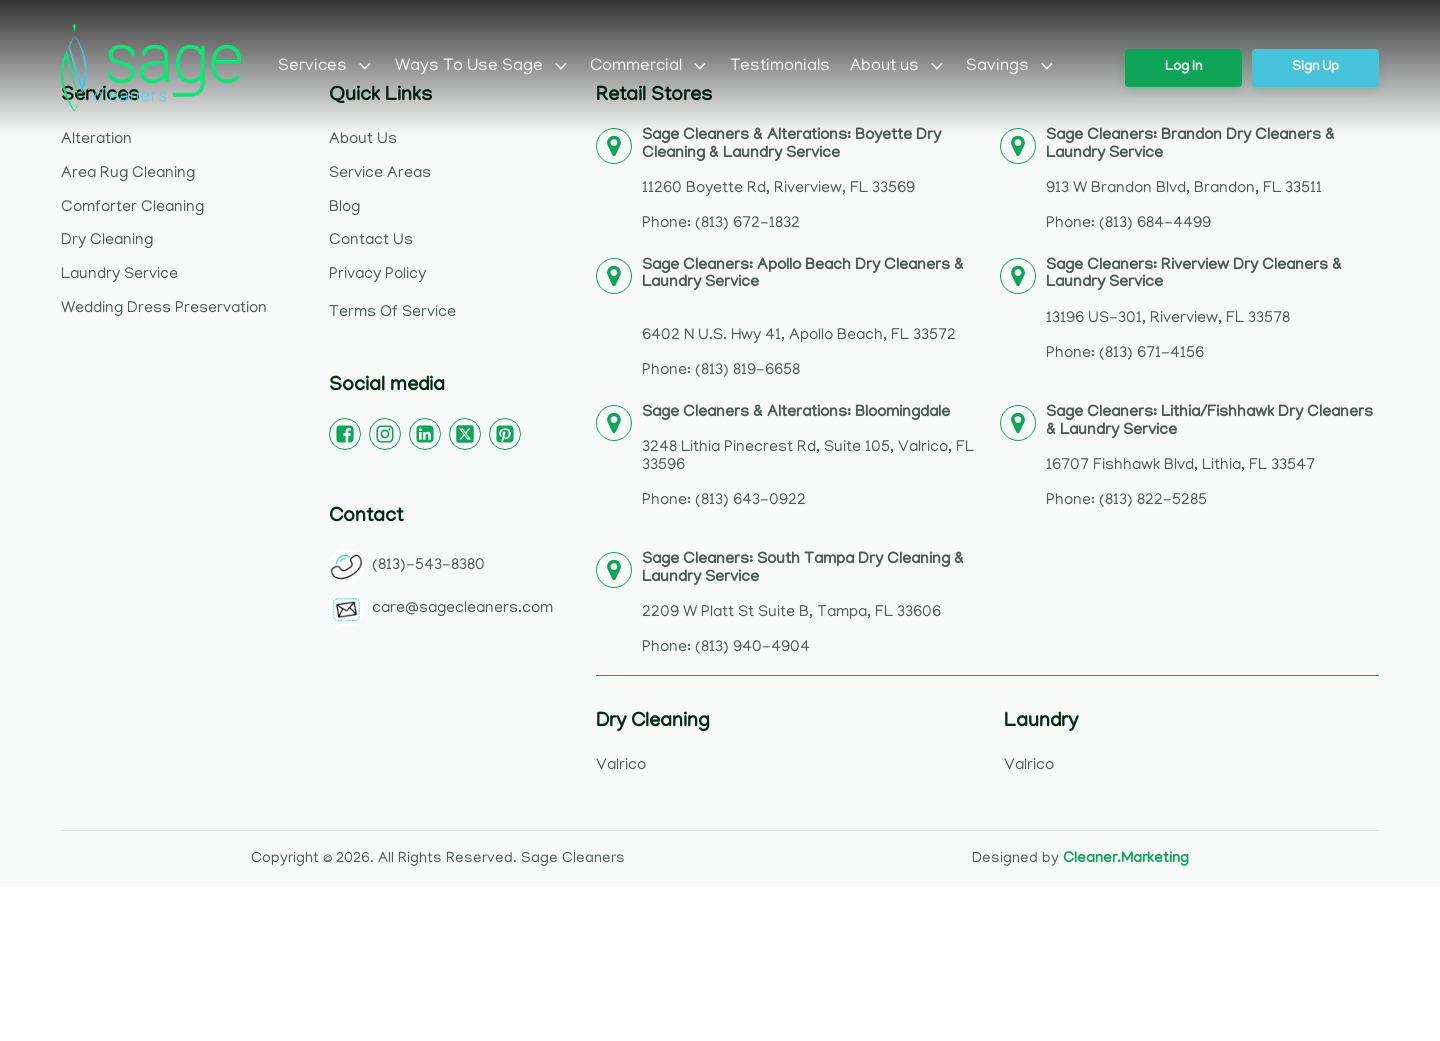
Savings (1011, 67)
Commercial (650, 67)
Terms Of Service (392, 313)
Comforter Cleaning (132, 208)
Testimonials (780, 67)
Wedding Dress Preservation (164, 309)
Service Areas (380, 174)
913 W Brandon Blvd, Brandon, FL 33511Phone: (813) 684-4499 (1190, 180)
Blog (344, 208)
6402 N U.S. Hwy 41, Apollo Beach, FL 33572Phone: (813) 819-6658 (803, 319)
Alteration (96, 140)
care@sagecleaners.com (462, 609)
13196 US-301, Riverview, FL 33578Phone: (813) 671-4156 (1194, 310)
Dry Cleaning (107, 241)
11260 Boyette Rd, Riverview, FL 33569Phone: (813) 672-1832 (791, 180)
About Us (363, 140)
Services (326, 67)
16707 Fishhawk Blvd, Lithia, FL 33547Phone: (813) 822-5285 (1209, 457)
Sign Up (1315, 67)
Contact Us (371, 241)
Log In (1183, 67)
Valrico (621, 766)
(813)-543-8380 (428, 566)
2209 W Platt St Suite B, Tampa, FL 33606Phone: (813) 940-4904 (803, 604)
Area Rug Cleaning (128, 174)
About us (898, 67)
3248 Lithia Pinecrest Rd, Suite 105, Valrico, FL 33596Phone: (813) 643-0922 (808, 457)
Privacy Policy (377, 275)
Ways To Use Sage (483, 67)
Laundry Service (119, 275)
